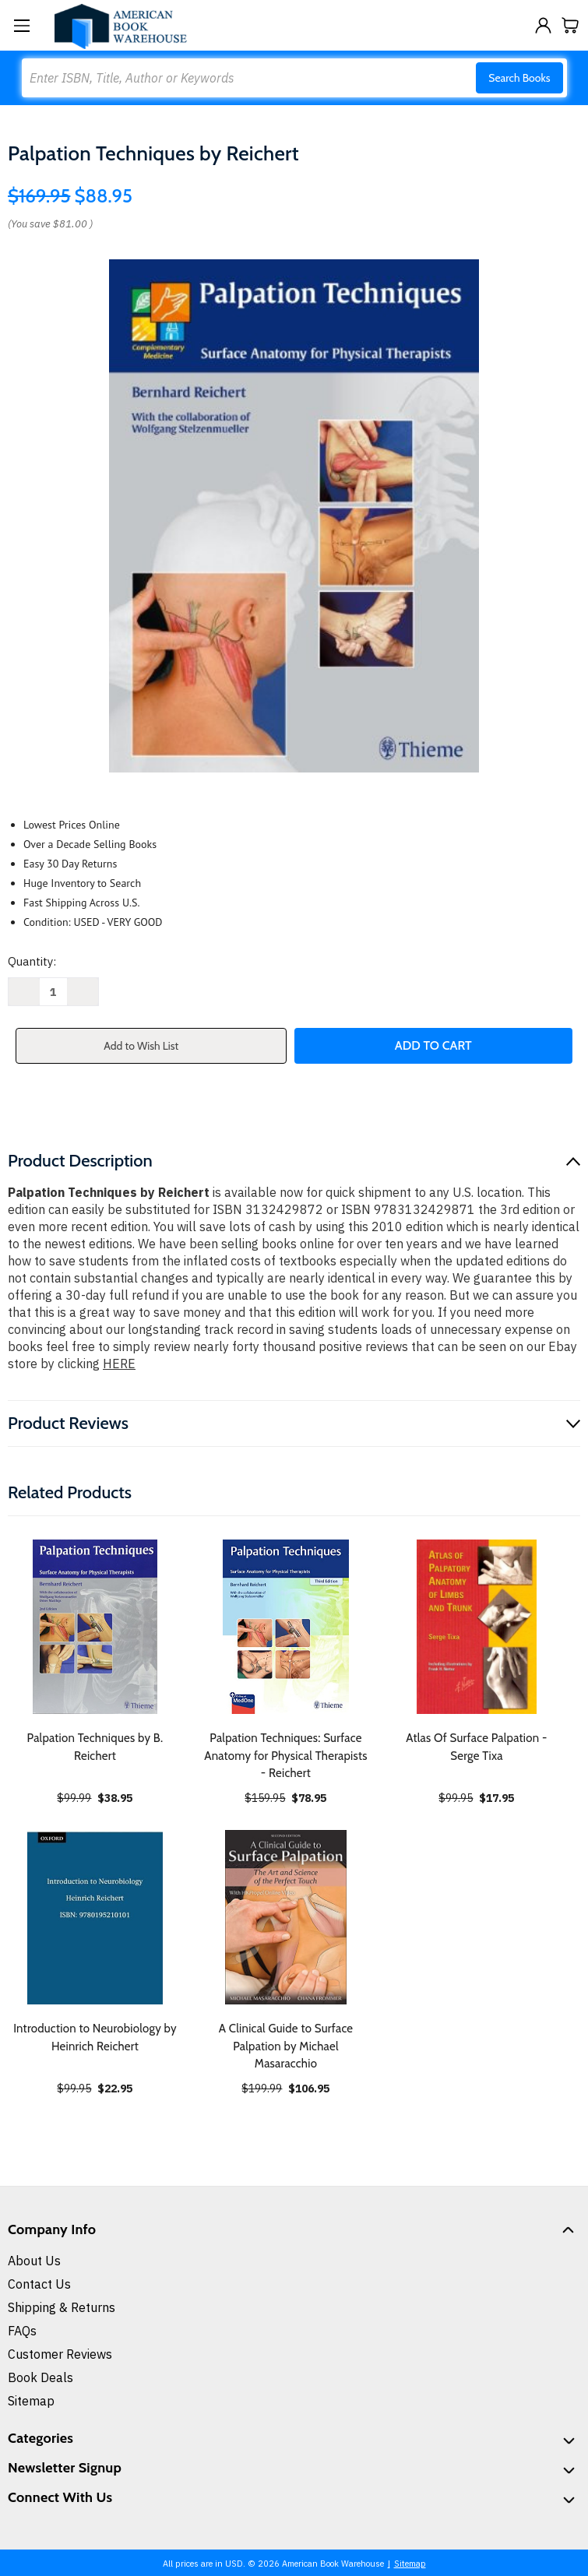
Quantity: (32, 961)
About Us (34, 2260)
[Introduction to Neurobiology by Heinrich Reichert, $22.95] (95, 1917)
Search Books (519, 78)
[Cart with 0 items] (570, 25)
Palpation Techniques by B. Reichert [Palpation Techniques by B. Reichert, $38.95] (95, 1747)
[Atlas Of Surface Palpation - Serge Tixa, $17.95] (476, 1627)
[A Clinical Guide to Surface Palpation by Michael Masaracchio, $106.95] (286, 1917)
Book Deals (40, 2377)
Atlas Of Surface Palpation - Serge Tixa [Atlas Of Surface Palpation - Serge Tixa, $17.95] (476, 1747)
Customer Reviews (60, 2354)
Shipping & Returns (61, 2307)
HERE (119, 1363)
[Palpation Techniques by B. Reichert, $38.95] (95, 1627)
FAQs (22, 2330)
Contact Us (39, 2284)
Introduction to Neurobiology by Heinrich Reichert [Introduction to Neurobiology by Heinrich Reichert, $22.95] (95, 2037)
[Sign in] (543, 25)
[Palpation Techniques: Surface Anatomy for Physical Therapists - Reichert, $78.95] (286, 1627)
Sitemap (31, 2401)
